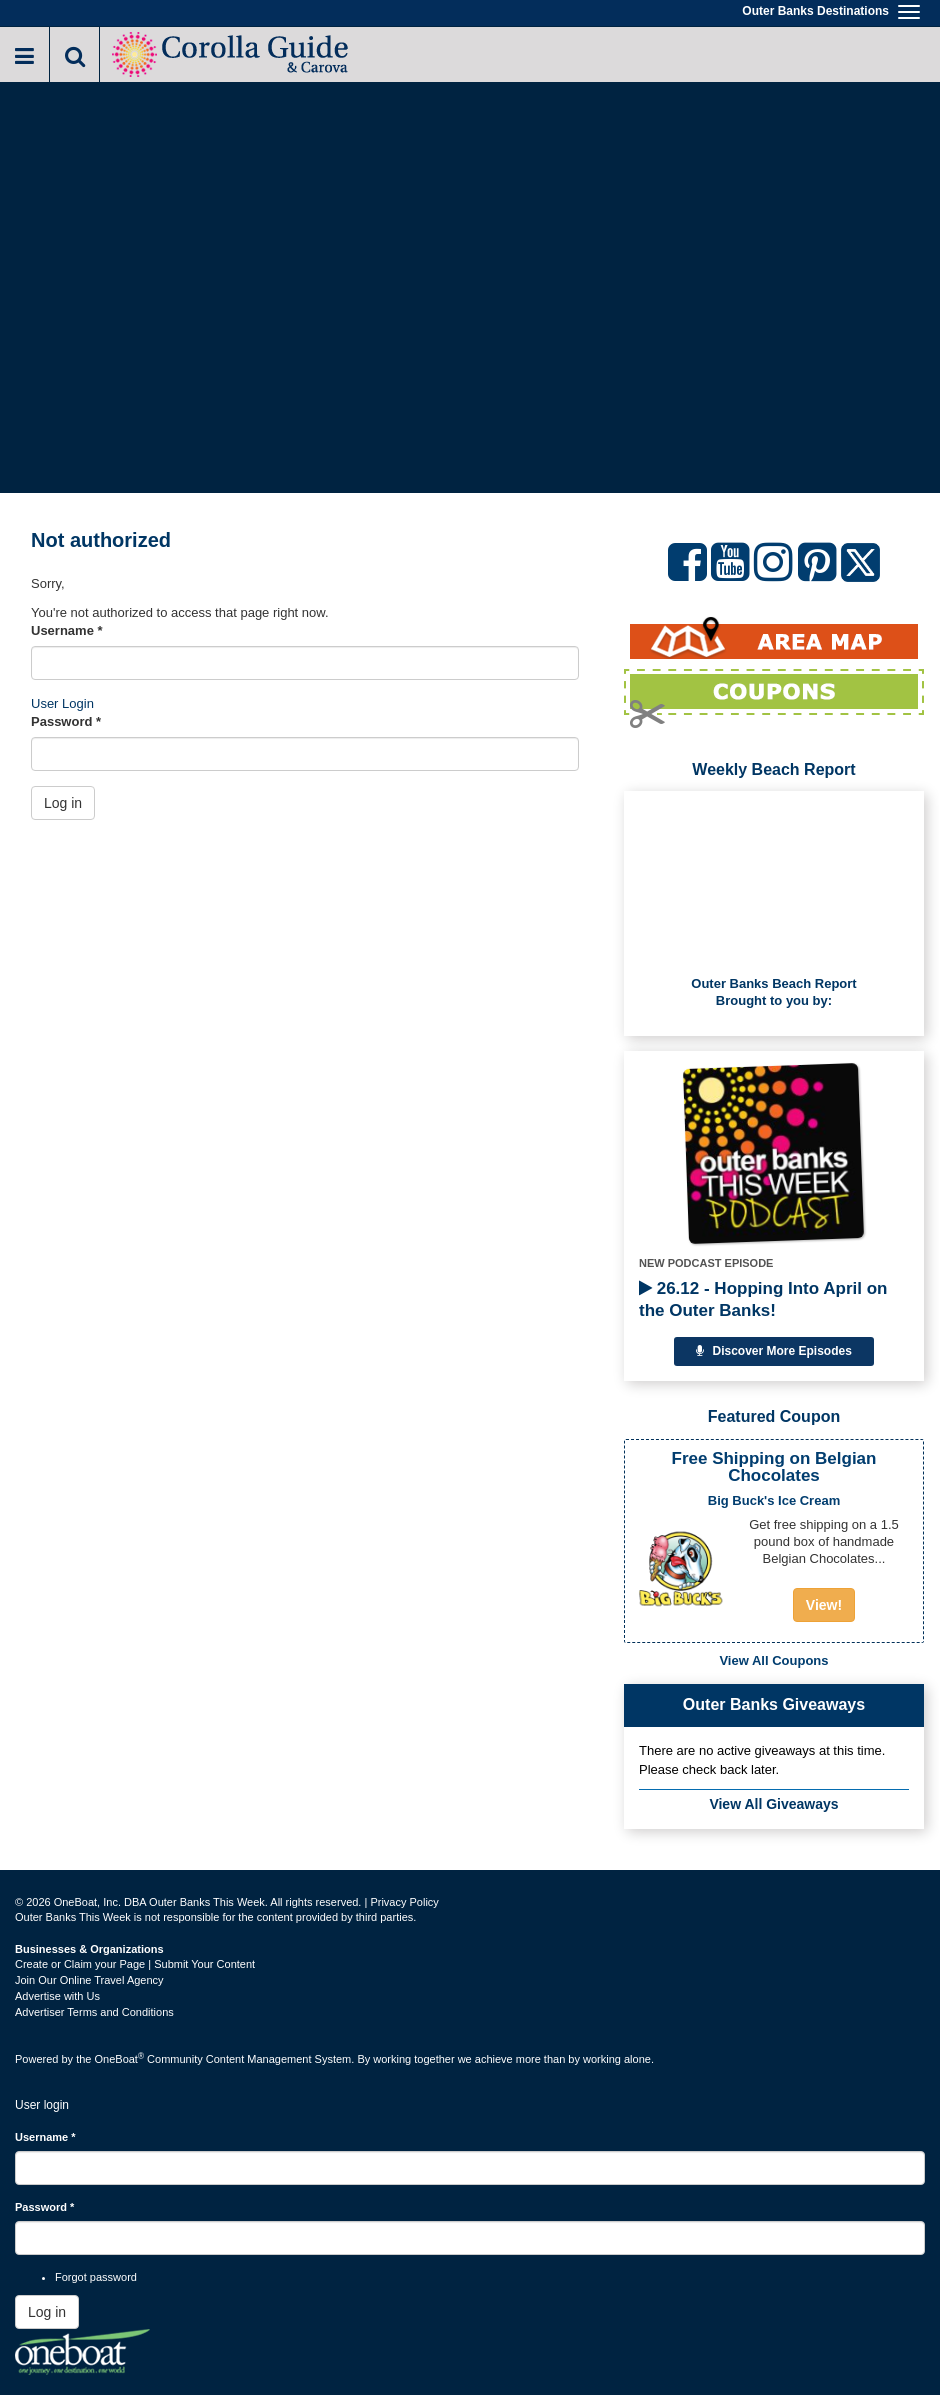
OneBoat (120, 2059)
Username (67, 630)
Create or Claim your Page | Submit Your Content (135, 1964)
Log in (63, 803)
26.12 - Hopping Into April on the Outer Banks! (763, 1299)
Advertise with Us (57, 1996)
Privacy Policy (404, 1902)
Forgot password (96, 2277)
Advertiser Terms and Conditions (94, 2012)
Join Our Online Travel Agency (89, 1980)
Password (66, 721)
